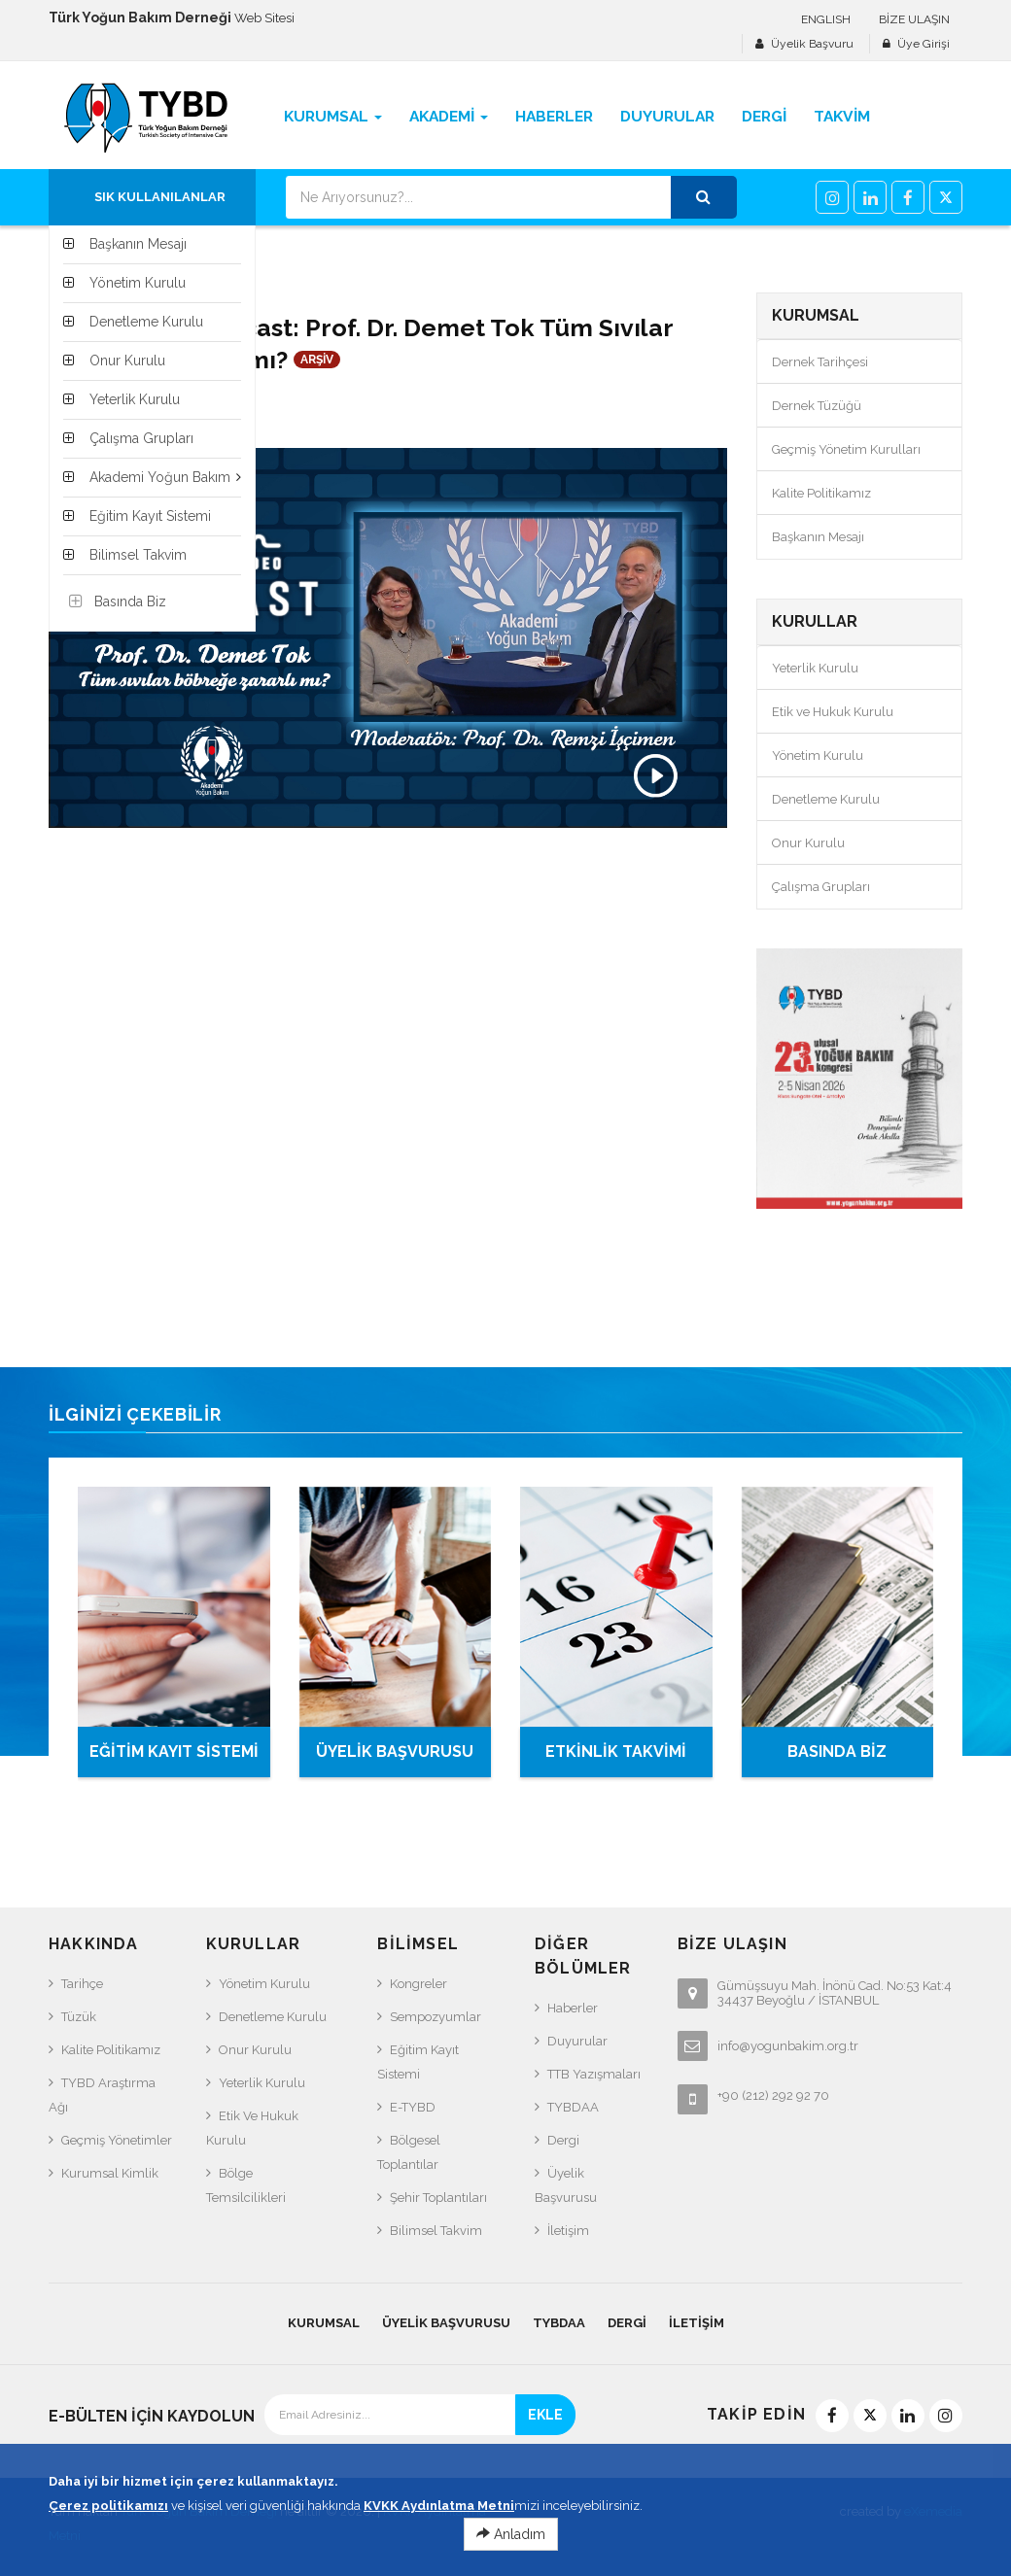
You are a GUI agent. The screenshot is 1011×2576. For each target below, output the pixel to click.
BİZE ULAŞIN (914, 19)
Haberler (572, 2008)
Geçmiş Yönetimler (116, 2140)
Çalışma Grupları (821, 886)
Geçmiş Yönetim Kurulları (846, 449)
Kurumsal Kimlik (109, 2173)
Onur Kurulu (808, 843)
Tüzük (78, 2016)
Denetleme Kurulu (826, 799)
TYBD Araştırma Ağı (102, 2095)
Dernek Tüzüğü (816, 405)
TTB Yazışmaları (594, 2074)
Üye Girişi (923, 44)
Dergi (563, 2140)
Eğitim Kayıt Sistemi (418, 2062)
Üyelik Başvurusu (566, 2185)
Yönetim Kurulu (817, 755)
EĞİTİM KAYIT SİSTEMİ (174, 1751)
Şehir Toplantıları (438, 2197)
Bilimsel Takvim (436, 2230)
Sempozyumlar (435, 2016)
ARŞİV (316, 359)
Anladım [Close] (510, 2545)
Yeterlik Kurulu (815, 668)
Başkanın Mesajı (818, 537)
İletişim (568, 2230)
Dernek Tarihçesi (820, 362)
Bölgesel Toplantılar (408, 2152)
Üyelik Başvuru (812, 44)
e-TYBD (413, 2107)
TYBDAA (573, 2107)
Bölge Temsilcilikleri (246, 2185)
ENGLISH (826, 19)
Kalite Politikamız (821, 493)
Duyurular (577, 2041)
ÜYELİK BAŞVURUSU (394, 1751)
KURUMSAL (324, 2323)
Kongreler (418, 1983)
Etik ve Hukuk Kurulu (832, 711)
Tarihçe (82, 1983)
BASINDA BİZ (837, 1751)
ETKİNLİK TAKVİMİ (615, 1751)
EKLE (545, 2414)
